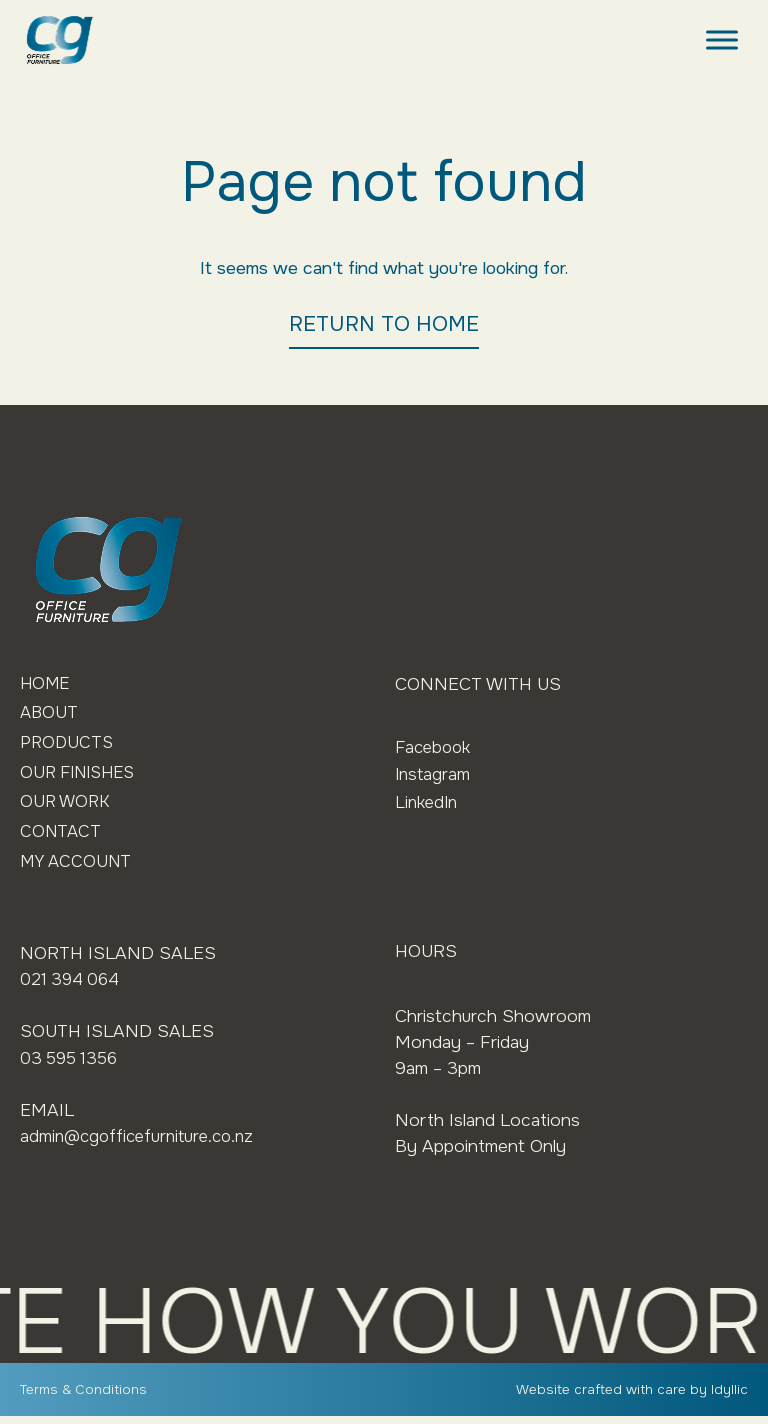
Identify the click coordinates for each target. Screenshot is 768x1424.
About (50, 715)
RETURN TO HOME (384, 324)
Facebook (435, 747)
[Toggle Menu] (722, 39)
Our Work (67, 807)
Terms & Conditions (84, 1397)
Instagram (434, 774)
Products (68, 745)
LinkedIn (428, 802)
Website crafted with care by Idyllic (631, 1397)
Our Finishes (82, 776)
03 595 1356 (72, 1065)
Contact (62, 838)
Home (46, 684)
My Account (79, 868)
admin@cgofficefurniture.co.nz (142, 1142)
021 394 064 (72, 987)
